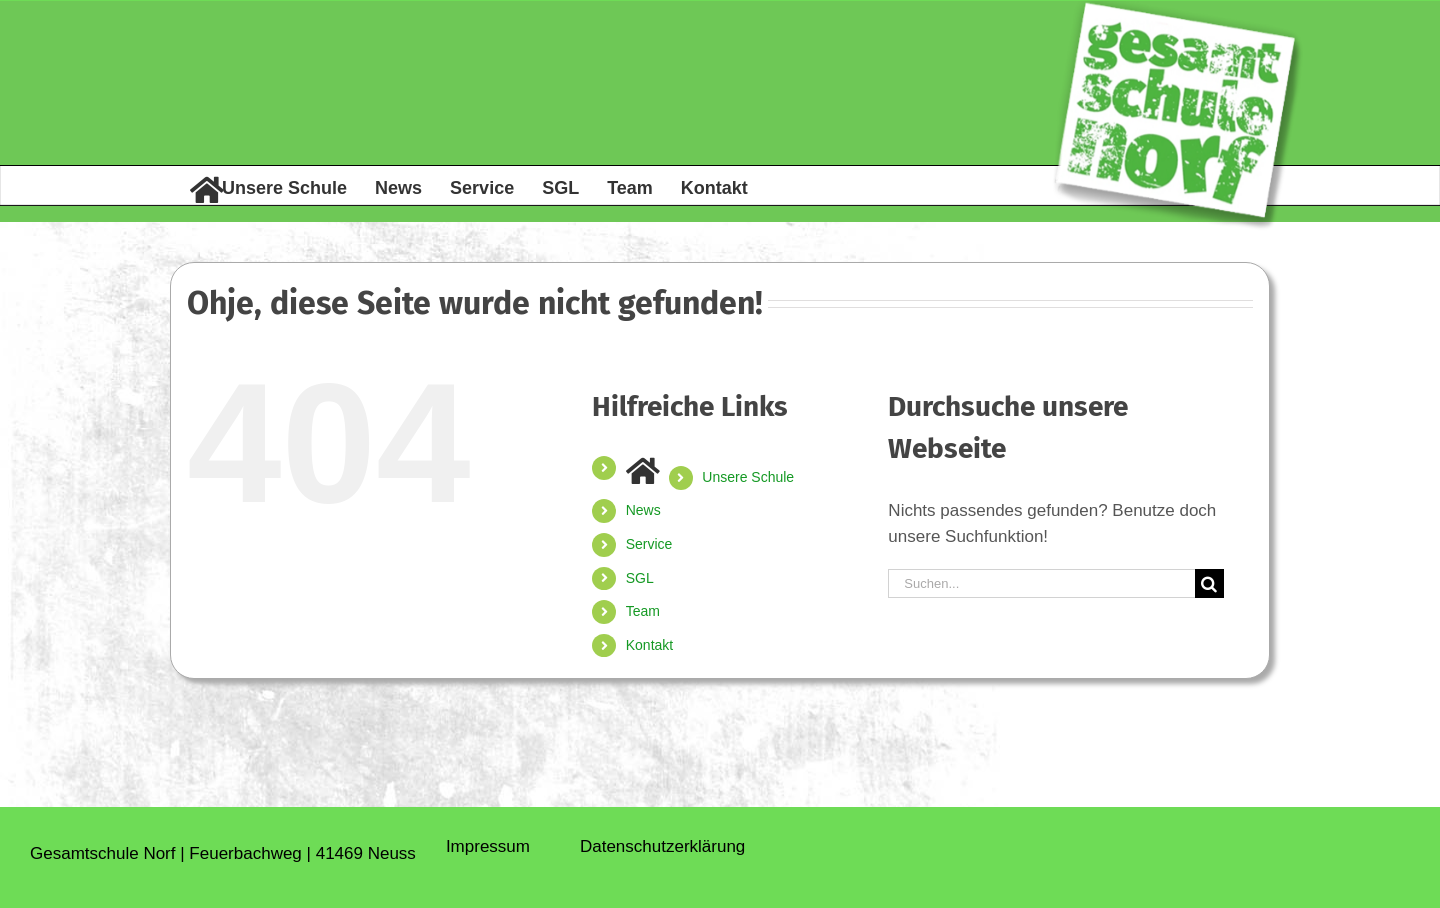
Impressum (488, 846)
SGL (640, 578)
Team (643, 611)
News (643, 510)
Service (649, 544)
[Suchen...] (1041, 583)
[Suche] (1209, 583)
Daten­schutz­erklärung (662, 846)
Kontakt (649, 645)
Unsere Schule (748, 477)
